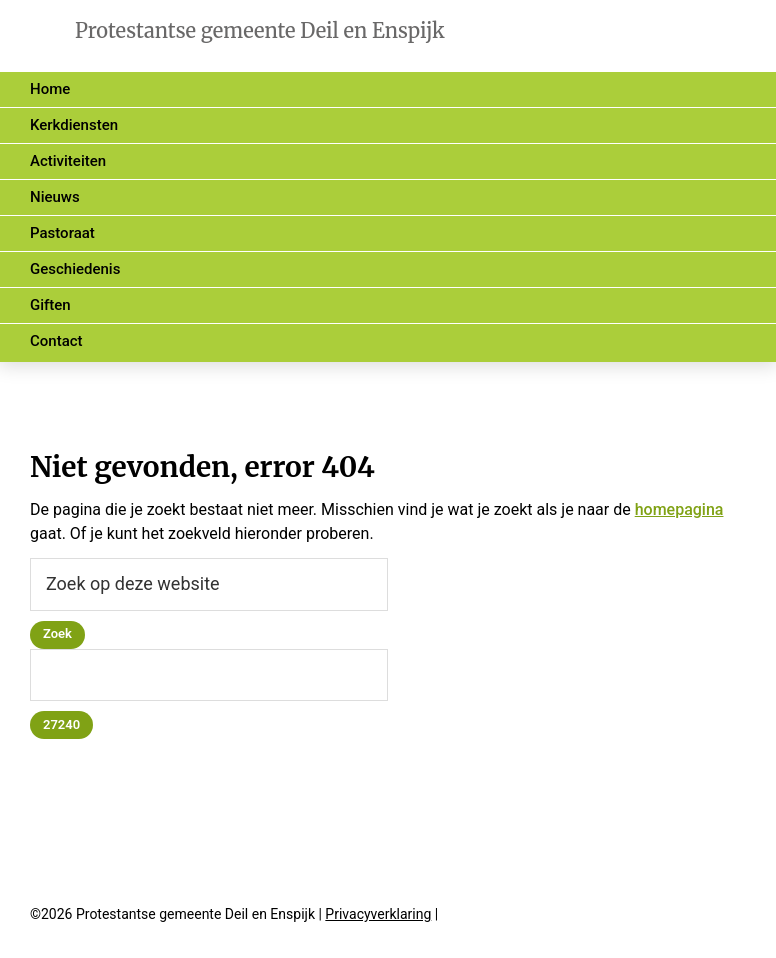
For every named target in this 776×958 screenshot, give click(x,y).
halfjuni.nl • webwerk (553, 915)
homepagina (679, 509)
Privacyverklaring (378, 914)
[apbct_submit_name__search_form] (61, 725)
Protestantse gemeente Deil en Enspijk (260, 30)
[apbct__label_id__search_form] (209, 675)
